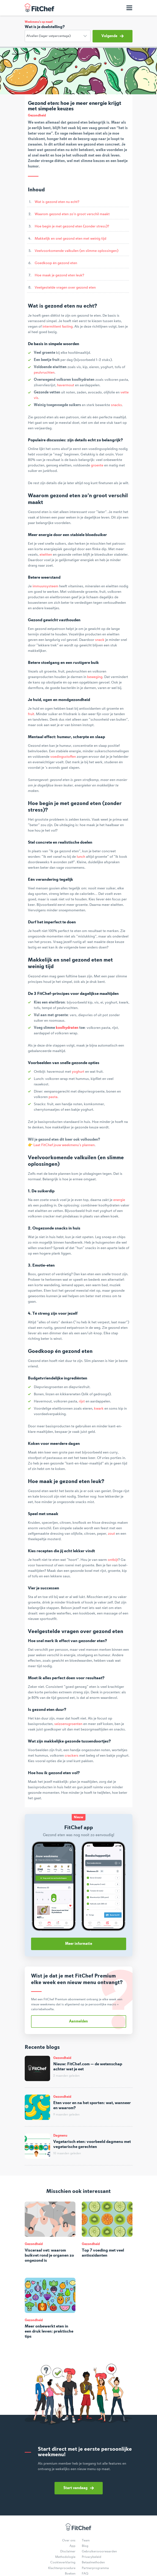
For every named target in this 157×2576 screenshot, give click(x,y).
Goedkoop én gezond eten (56, 263)
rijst (82, 1401)
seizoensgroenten (68, 1724)
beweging (94, 677)
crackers (71, 1755)
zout (111, 1534)
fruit (31, 714)
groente (97, 465)
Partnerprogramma (95, 2568)
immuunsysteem (45, 586)
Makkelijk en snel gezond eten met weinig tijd (70, 238)
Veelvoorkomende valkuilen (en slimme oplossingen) (76, 251)
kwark (99, 1408)
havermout (65, 385)
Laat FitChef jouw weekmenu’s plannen (64, 1145)
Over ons (68, 2540)
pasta (53, 1097)
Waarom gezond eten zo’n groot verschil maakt (72, 214)
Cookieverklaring (62, 2562)
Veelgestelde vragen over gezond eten (65, 287)
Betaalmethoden (93, 2562)
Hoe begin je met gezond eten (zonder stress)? (72, 226)
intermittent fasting (57, 326)
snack (99, 640)
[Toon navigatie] (129, 7)
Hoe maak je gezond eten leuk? (59, 275)
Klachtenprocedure (61, 2568)
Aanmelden (78, 2021)
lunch (81, 857)
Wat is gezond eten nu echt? (57, 202)
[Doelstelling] (57, 36)
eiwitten (46, 555)
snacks (116, 405)
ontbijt (113, 1560)
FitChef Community (39, 7)
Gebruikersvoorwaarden (99, 2551)
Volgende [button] (112, 36)
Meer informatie (78, 1944)
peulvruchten (44, 372)
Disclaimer (67, 2551)
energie (119, 1200)
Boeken (70, 2573)
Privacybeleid (91, 2557)
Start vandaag (78, 2488)
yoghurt (78, 1072)
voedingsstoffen (63, 757)
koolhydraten (67, 1028)
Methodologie (65, 2557)
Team (86, 2540)
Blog (85, 2546)
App (72, 2546)
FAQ (85, 2573)
